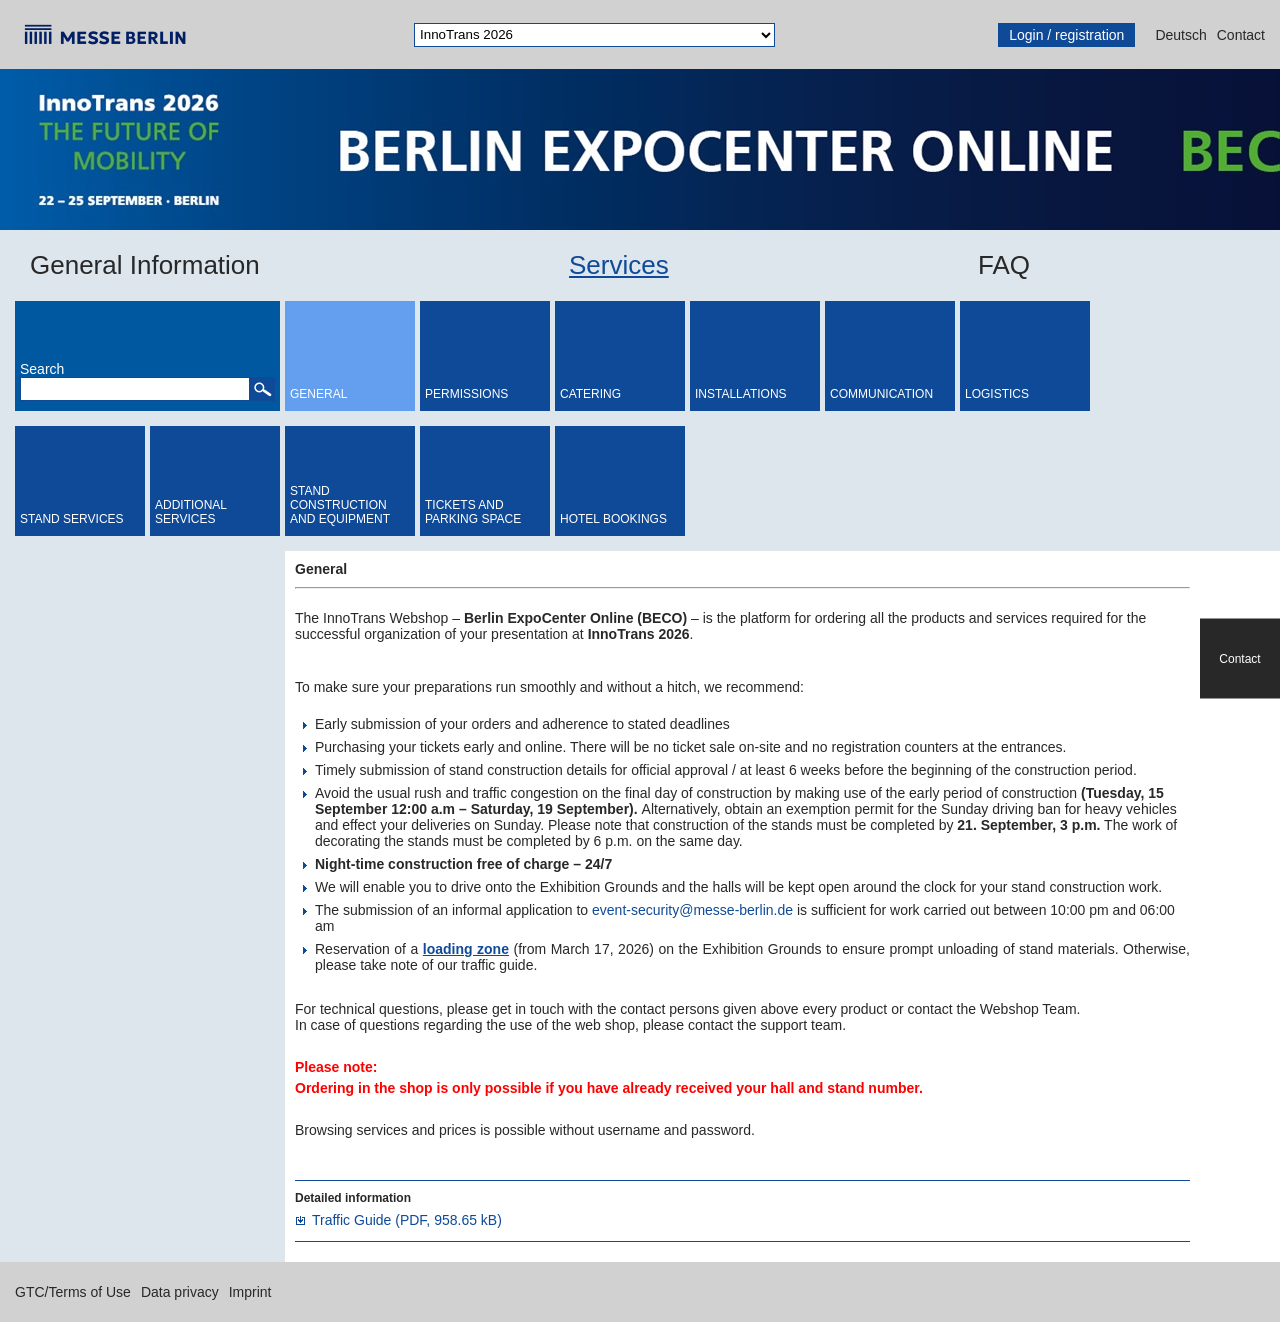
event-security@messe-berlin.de (692, 910)
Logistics (997, 394)
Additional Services (191, 512)
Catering (590, 394)
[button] (262, 389)
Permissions (466, 394)
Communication (881, 394)
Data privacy (180, 1292)
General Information (145, 265)
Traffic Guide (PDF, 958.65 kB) (407, 1220)
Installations (741, 394)
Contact (1241, 35)
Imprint (250, 1292)
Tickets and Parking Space (473, 512)
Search (42, 369)
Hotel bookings (613, 519)
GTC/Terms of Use (73, 1292)
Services (619, 265)
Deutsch (1180, 35)
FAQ (1004, 265)
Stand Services (72, 519)
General (318, 394)
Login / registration (1066, 35)
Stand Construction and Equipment (340, 505)
